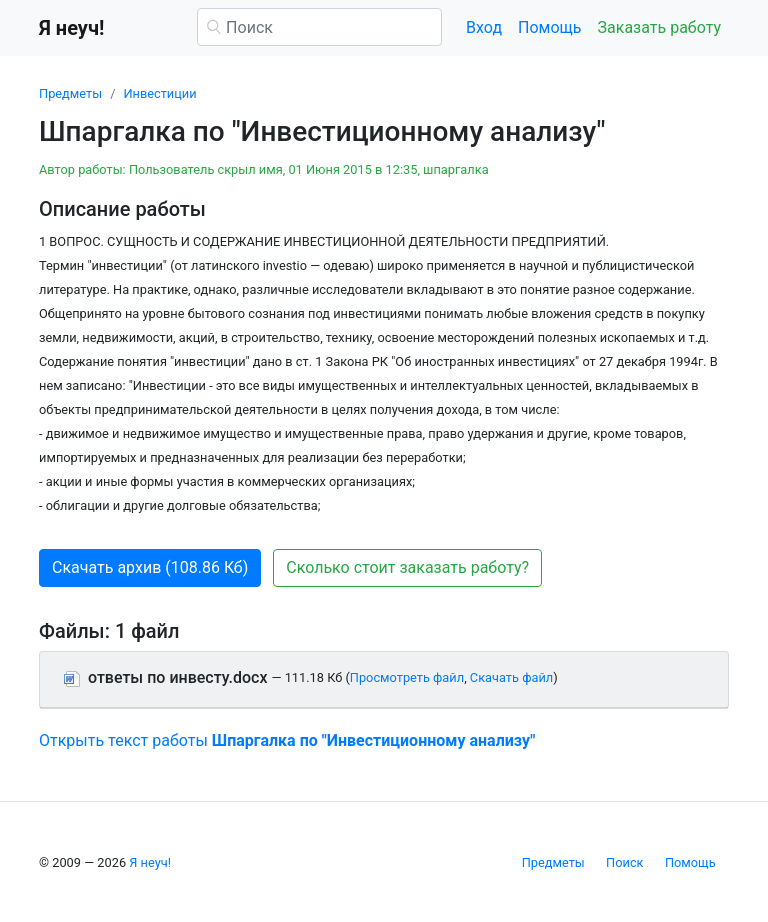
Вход (484, 27)
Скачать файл (511, 677)
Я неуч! (150, 862)
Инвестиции (159, 93)
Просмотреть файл (407, 677)
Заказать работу (659, 27)
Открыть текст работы (287, 740)
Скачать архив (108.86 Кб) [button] (150, 567)
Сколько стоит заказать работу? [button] (407, 567)
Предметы (70, 93)
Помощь (549, 27)
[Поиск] (319, 27)
